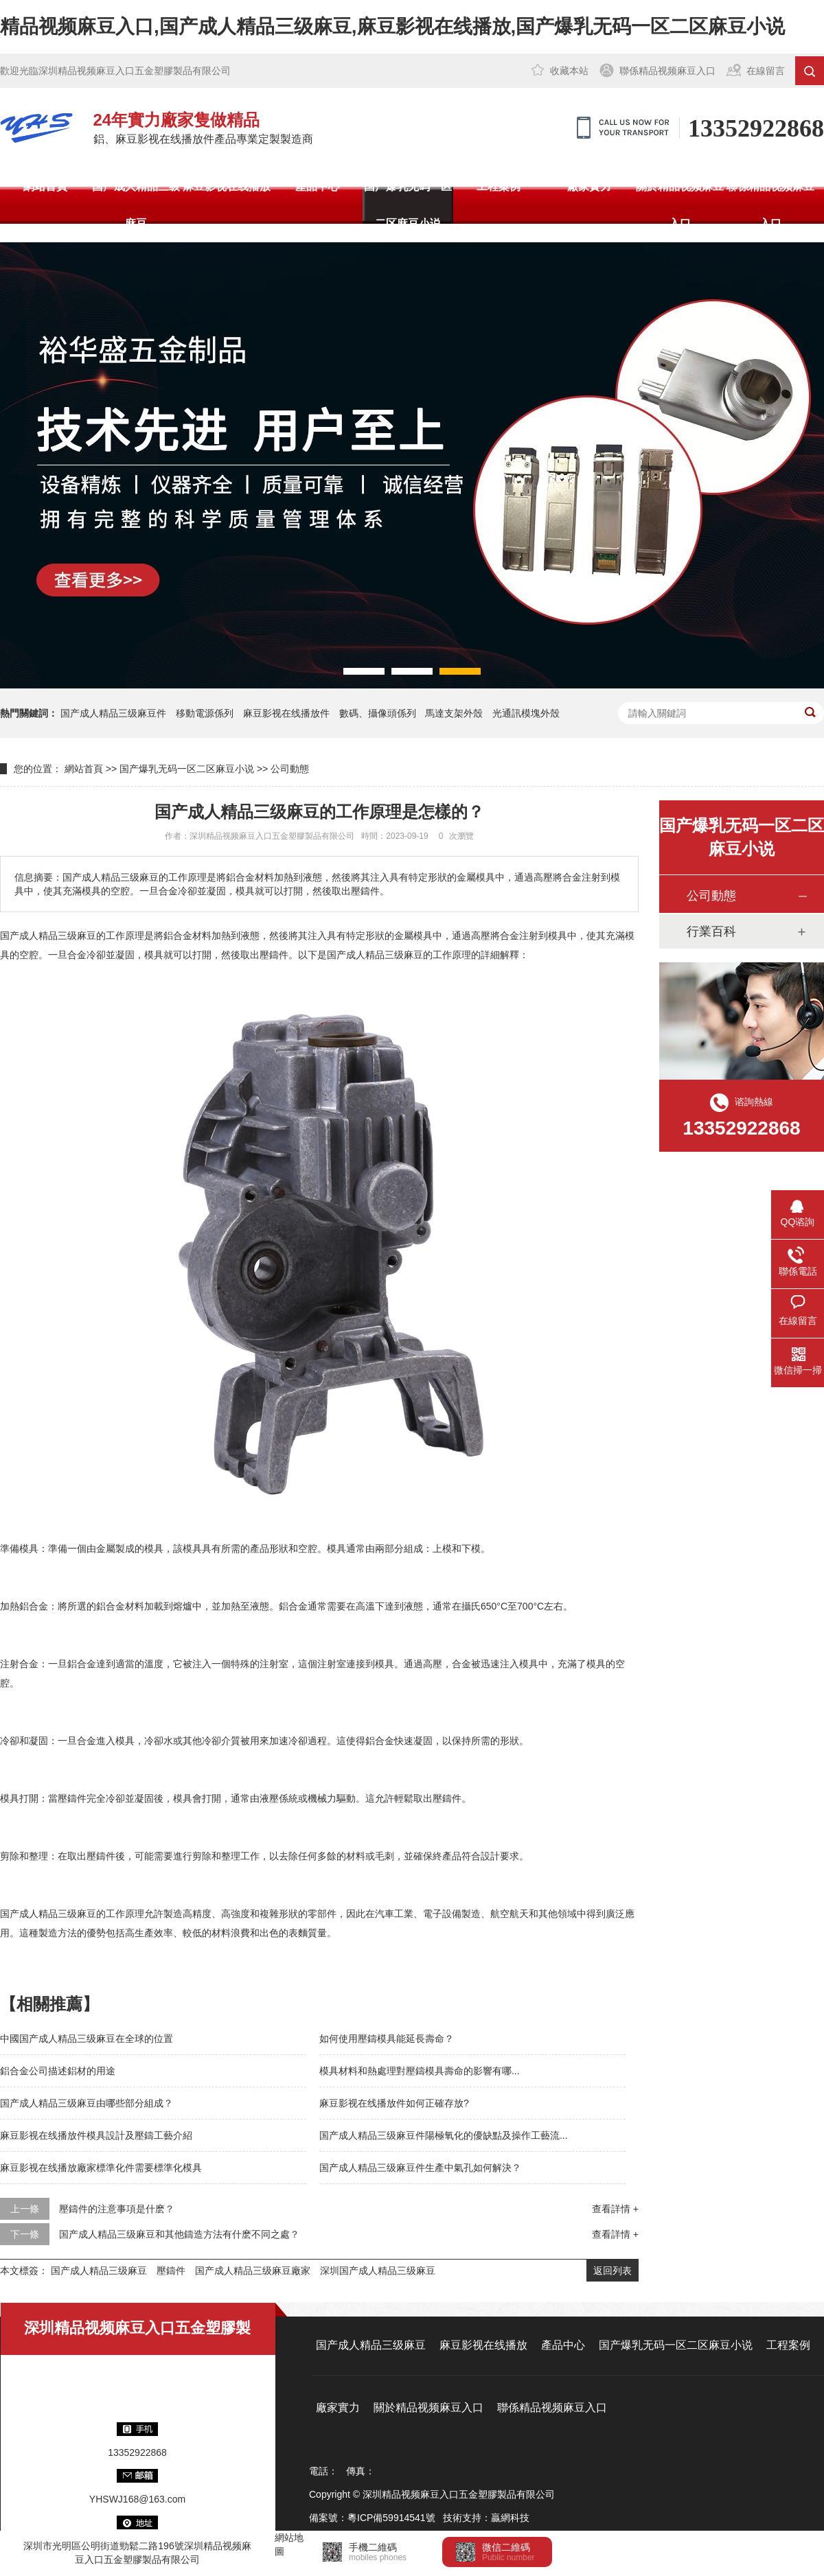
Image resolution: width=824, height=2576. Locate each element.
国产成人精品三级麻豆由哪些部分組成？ (86, 2103)
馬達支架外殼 (454, 713)
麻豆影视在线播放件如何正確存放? (394, 2103)
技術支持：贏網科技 (486, 2517)
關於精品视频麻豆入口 (680, 205)
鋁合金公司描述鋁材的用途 (57, 2070)
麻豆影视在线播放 (227, 186)
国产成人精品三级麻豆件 (113, 713)
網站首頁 (45, 186)
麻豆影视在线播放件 (286, 713)
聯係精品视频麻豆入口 (667, 70)
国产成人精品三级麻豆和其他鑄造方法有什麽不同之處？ (179, 2234)
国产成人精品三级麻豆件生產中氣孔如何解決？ (420, 2167)
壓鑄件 (171, 2270)
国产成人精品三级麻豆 (136, 205)
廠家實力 (589, 186)
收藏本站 (569, 70)
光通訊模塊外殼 (526, 713)
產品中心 (317, 186)
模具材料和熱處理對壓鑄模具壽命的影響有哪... (419, 2070)
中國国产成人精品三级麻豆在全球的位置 (86, 2038)
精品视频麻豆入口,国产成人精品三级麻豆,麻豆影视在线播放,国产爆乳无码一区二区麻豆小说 (392, 26)
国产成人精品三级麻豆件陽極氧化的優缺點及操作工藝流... (443, 2135)
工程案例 (498, 186)
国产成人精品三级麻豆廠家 (252, 2270)
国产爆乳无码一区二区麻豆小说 (408, 205)
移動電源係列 (204, 713)
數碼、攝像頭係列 (377, 713)
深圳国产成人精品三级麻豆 (377, 2270)
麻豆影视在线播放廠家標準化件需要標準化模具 (101, 2167)
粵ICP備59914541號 (391, 2517)
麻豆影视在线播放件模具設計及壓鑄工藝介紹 (96, 2135)
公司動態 (290, 768)
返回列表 (612, 2270)
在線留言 (765, 70)
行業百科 (711, 931)
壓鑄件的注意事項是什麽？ (116, 2208)
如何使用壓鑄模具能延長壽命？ (386, 2038)
